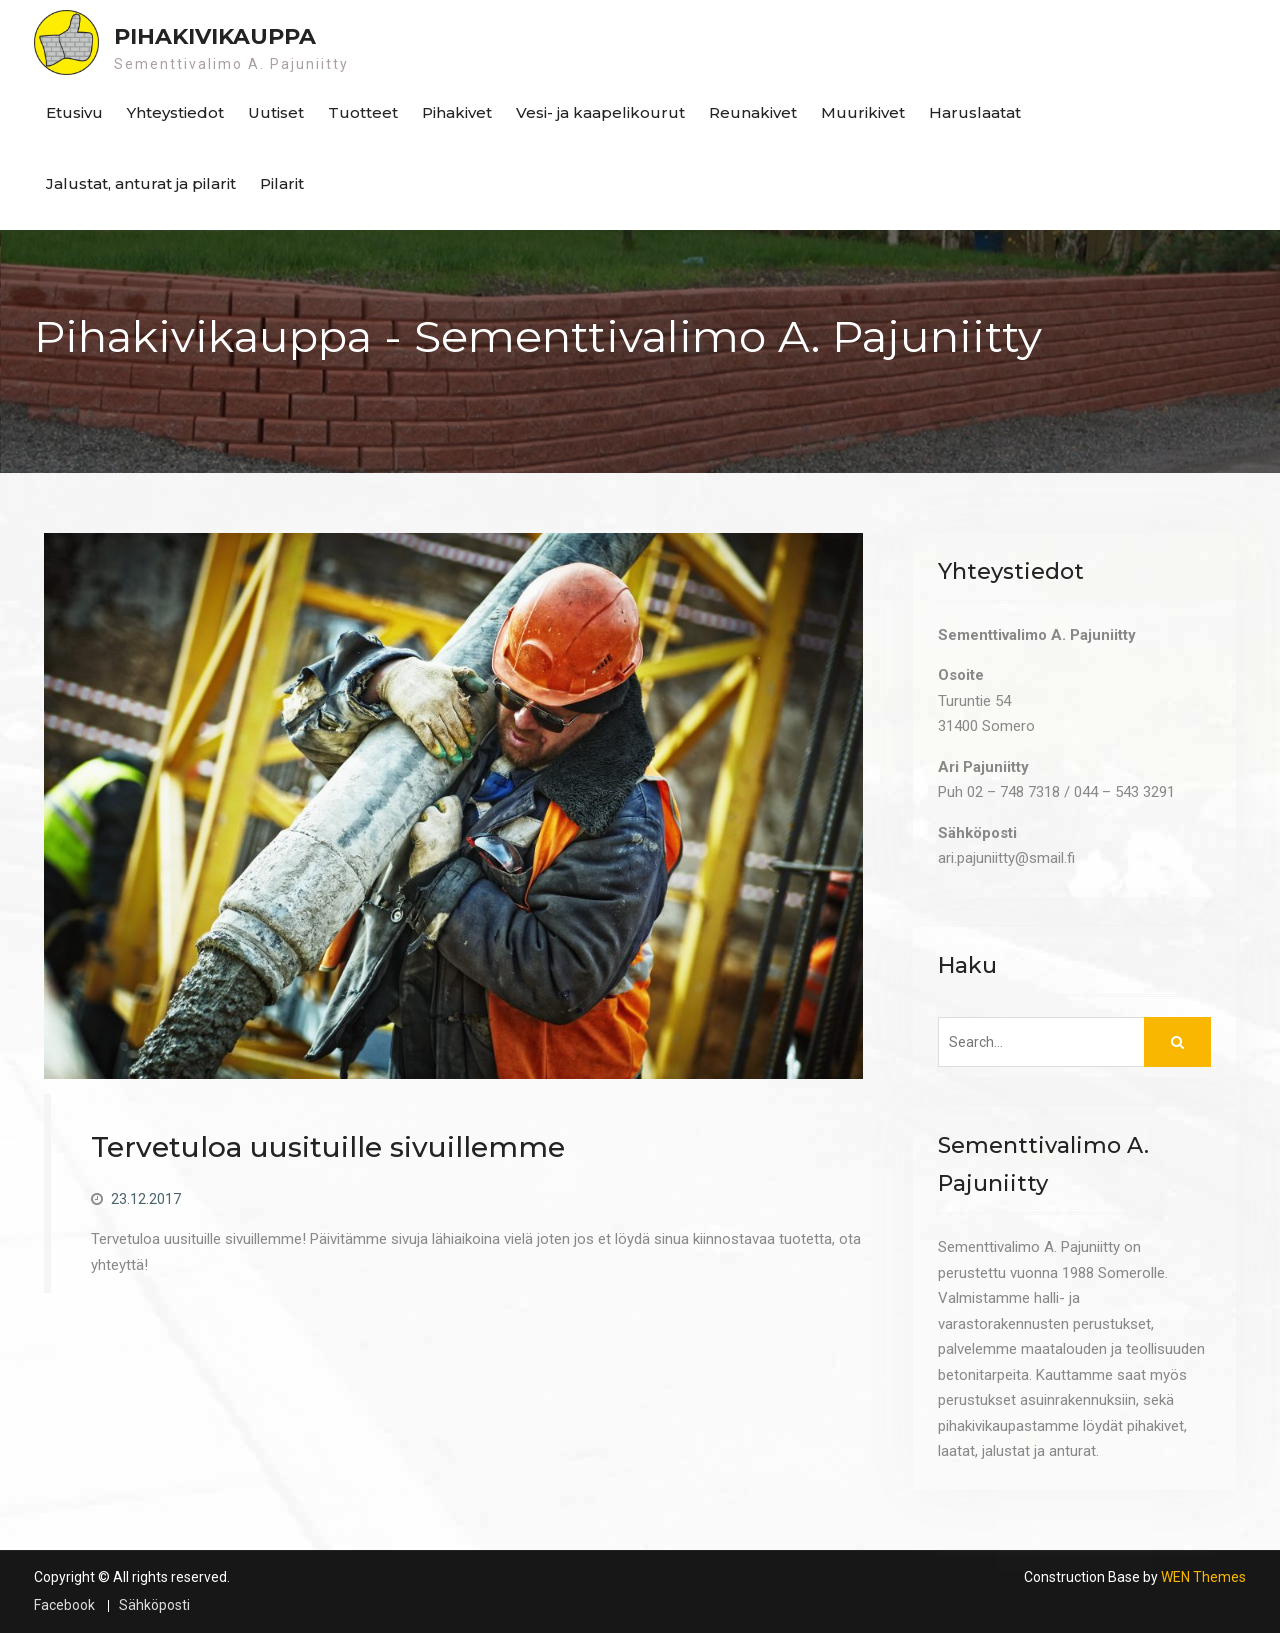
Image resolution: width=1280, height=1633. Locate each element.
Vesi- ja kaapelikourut (600, 112)
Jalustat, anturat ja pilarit (141, 183)
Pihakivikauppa (215, 36)
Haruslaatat (975, 112)
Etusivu (74, 112)
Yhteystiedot (175, 112)
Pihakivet (457, 112)
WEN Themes (1203, 1577)
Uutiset (276, 112)
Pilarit (282, 183)
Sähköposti (154, 1605)
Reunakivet (753, 112)
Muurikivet (863, 112)
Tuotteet (363, 112)
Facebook (64, 1605)
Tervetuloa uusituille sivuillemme (328, 1147)
